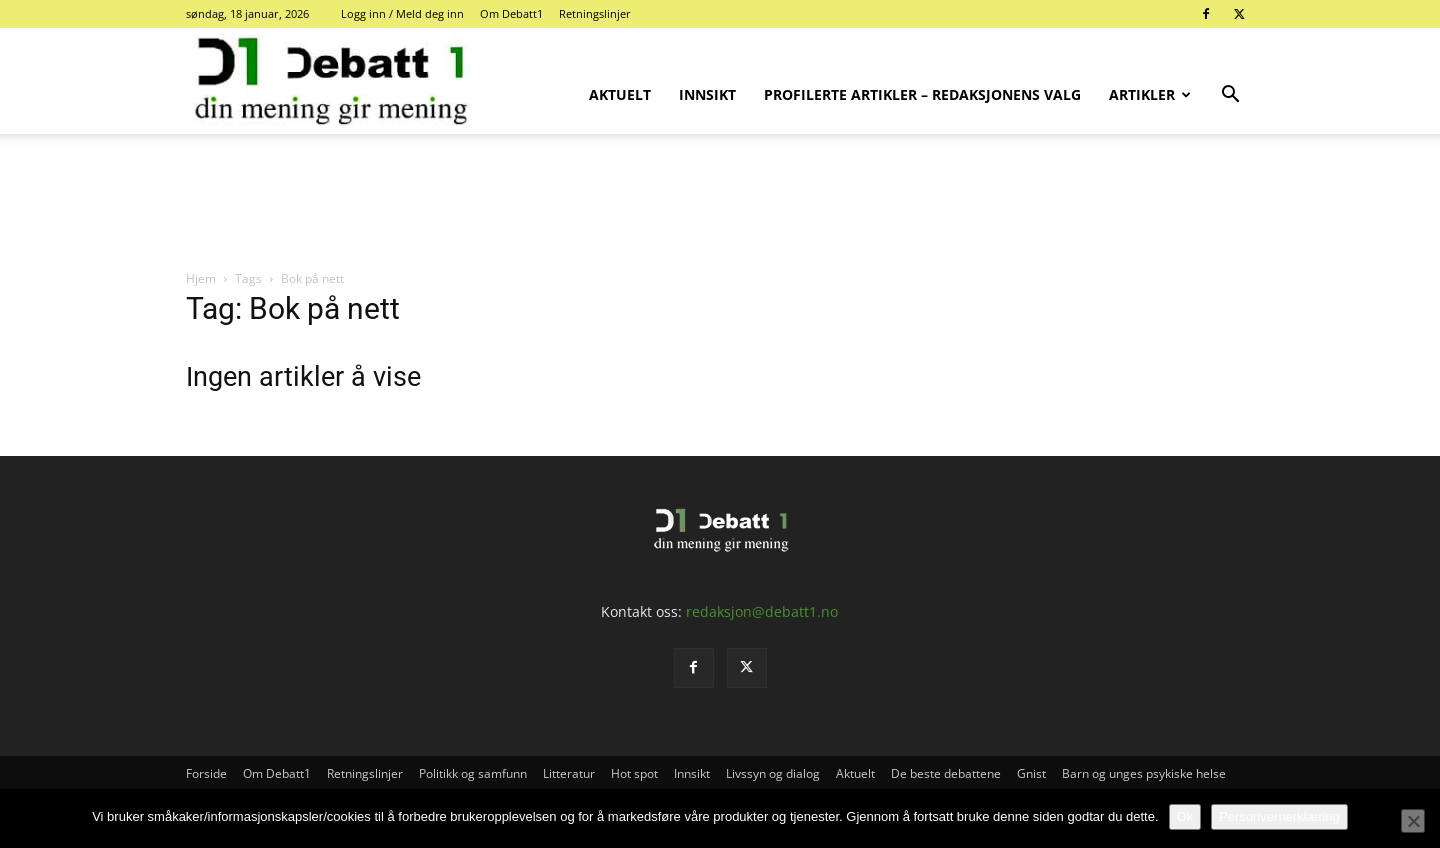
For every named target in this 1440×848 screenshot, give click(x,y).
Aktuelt (620, 94)
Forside (206, 773)
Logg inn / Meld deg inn (402, 13)
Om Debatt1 (511, 13)
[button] (1230, 96)
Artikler (1150, 94)
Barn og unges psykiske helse (1144, 773)
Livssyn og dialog (773, 773)
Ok (1185, 816)
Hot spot (634, 773)
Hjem (201, 278)
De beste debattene (946, 773)
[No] (1413, 821)
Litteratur (569, 773)
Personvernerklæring (1279, 816)
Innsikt (707, 94)
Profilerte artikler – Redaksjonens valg (922, 94)
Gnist (1031, 773)
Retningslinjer (595, 13)
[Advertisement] (720, 203)
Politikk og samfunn (473, 773)
